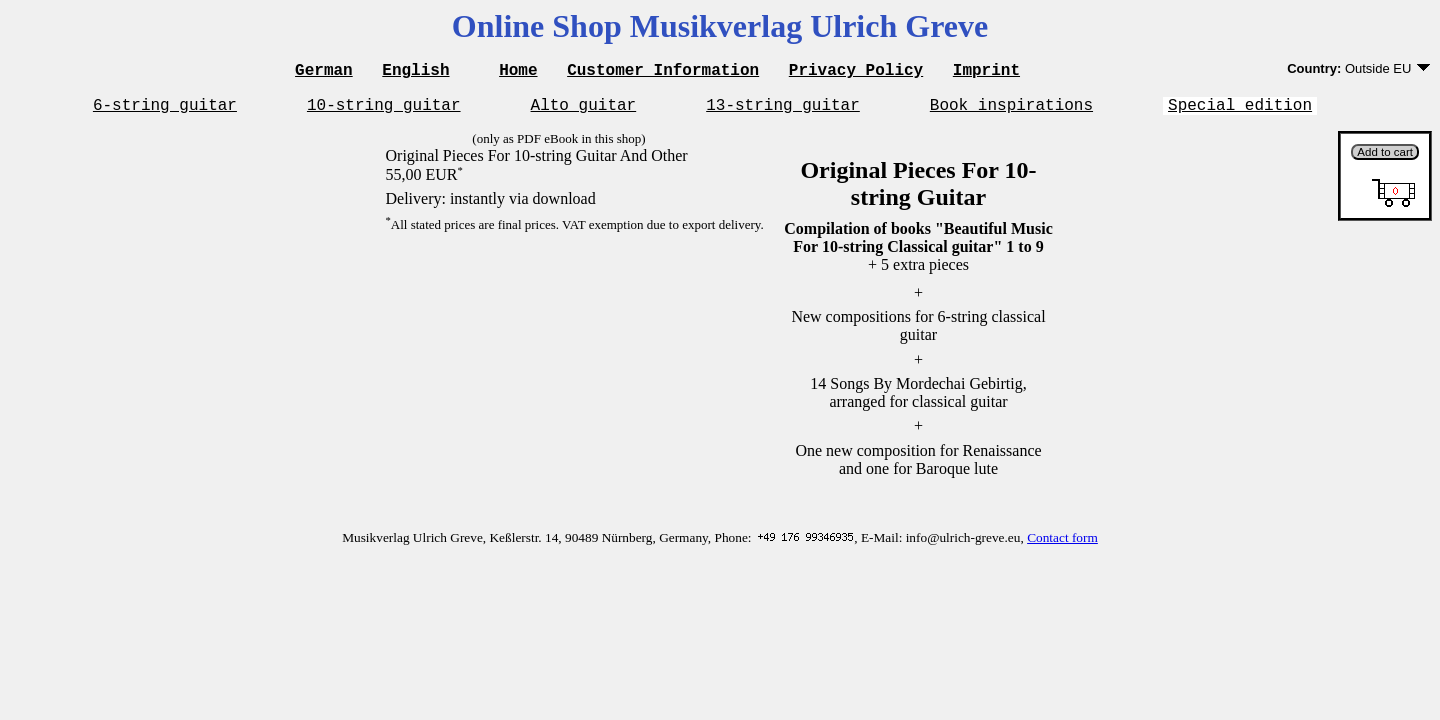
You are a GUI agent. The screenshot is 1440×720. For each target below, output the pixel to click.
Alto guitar (584, 110)
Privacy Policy (856, 72)
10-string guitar (384, 110)
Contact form (1062, 543)
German (324, 72)
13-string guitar (783, 110)
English (415, 72)
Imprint (986, 72)
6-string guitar (165, 110)
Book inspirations (1011, 110)
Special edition (1240, 110)
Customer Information (663, 72)
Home (518, 72)
